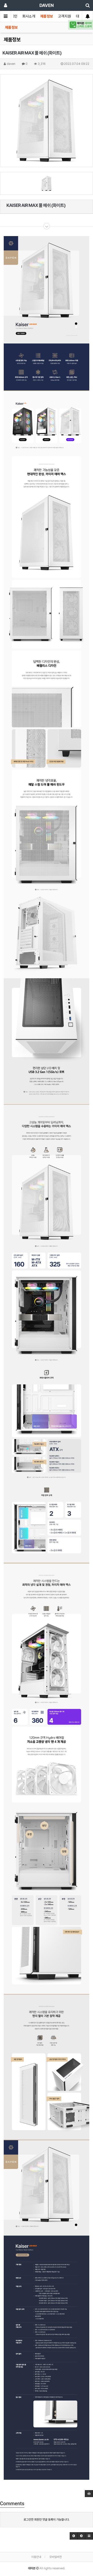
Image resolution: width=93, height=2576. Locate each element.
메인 (14, 16)
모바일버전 (55, 2557)
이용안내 (36, 2557)
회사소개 (28, 16)
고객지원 (64, 16)
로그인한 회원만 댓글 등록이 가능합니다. (46, 2519)
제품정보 (46, 16)
